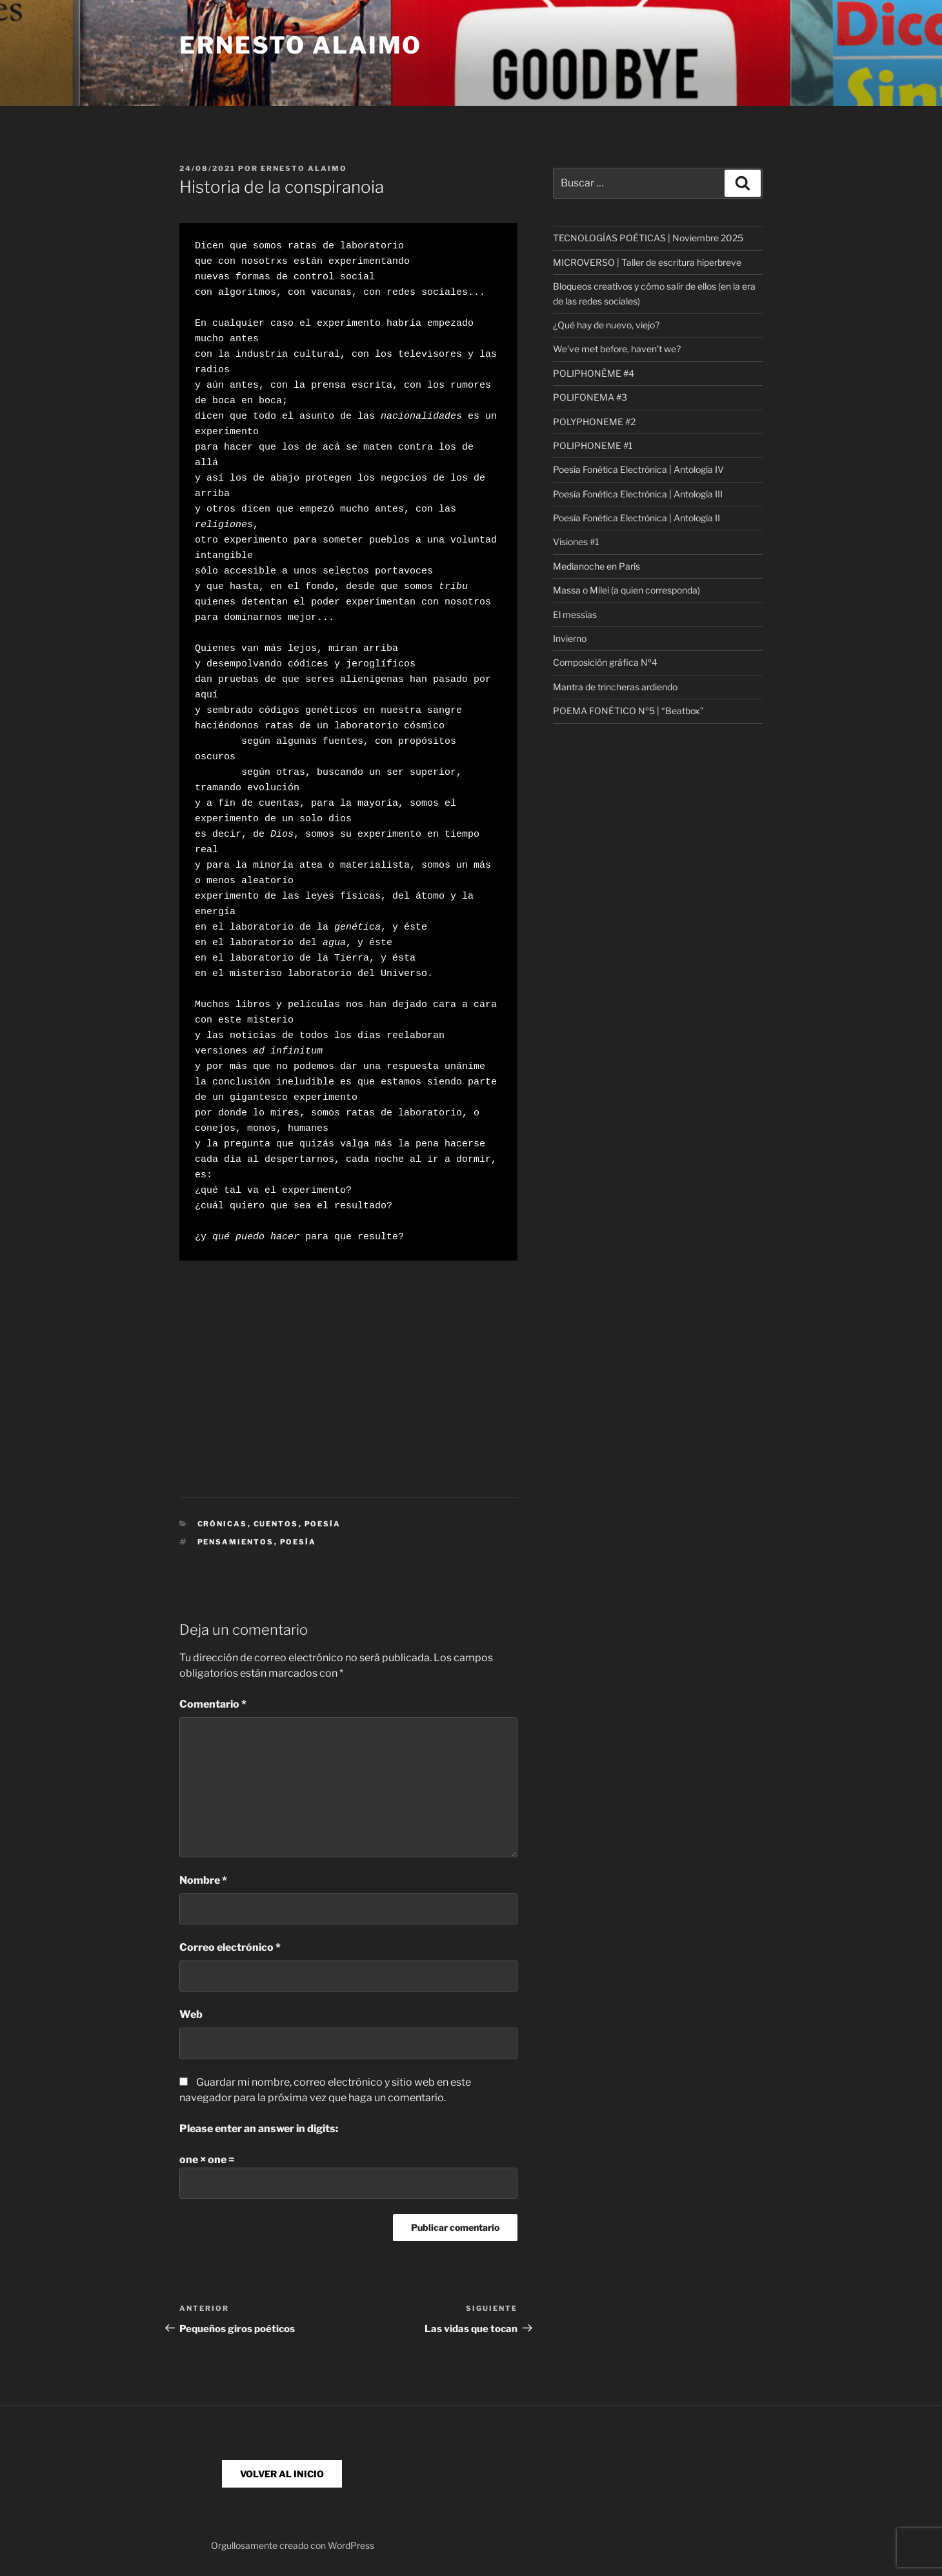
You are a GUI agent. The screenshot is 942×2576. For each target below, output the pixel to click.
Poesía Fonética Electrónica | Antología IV (638, 469)
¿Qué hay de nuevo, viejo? (606, 324)
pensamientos (235, 1541)
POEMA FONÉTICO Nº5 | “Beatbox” (628, 710)
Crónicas (222, 1523)
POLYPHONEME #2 (594, 421)
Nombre (203, 1880)
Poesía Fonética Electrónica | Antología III (638, 493)
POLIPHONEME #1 (593, 445)
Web (191, 2014)
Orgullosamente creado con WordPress (292, 2545)
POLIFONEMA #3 (590, 397)
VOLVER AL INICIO (282, 2473)
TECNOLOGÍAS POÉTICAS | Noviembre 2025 (648, 237)
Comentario (212, 1704)
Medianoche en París (596, 566)
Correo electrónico (230, 1947)
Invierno (569, 638)
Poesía (323, 1523)
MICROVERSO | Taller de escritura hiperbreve (647, 262)
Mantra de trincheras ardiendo (615, 686)
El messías (575, 614)
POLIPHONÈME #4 (593, 373)
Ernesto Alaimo (300, 45)
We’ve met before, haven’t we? (617, 348)
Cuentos (276, 1523)
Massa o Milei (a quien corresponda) (626, 589)
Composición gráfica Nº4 (605, 662)
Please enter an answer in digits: (258, 2128)
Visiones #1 (576, 541)
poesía (298, 1541)
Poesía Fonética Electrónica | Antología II (636, 517)
